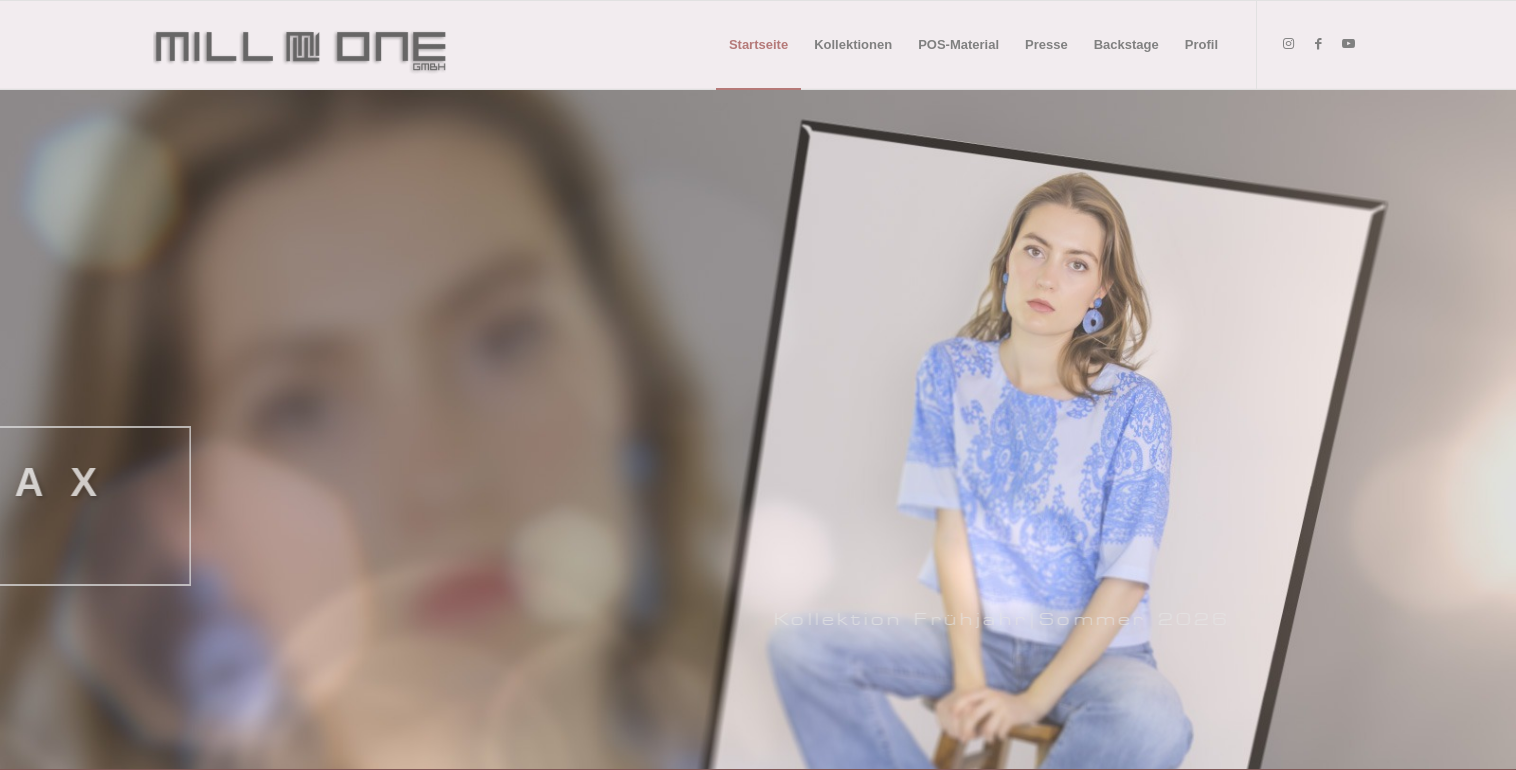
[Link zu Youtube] (1348, 44)
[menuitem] (758, 45)
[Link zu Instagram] (1288, 44)
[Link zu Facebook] (1318, 44)
